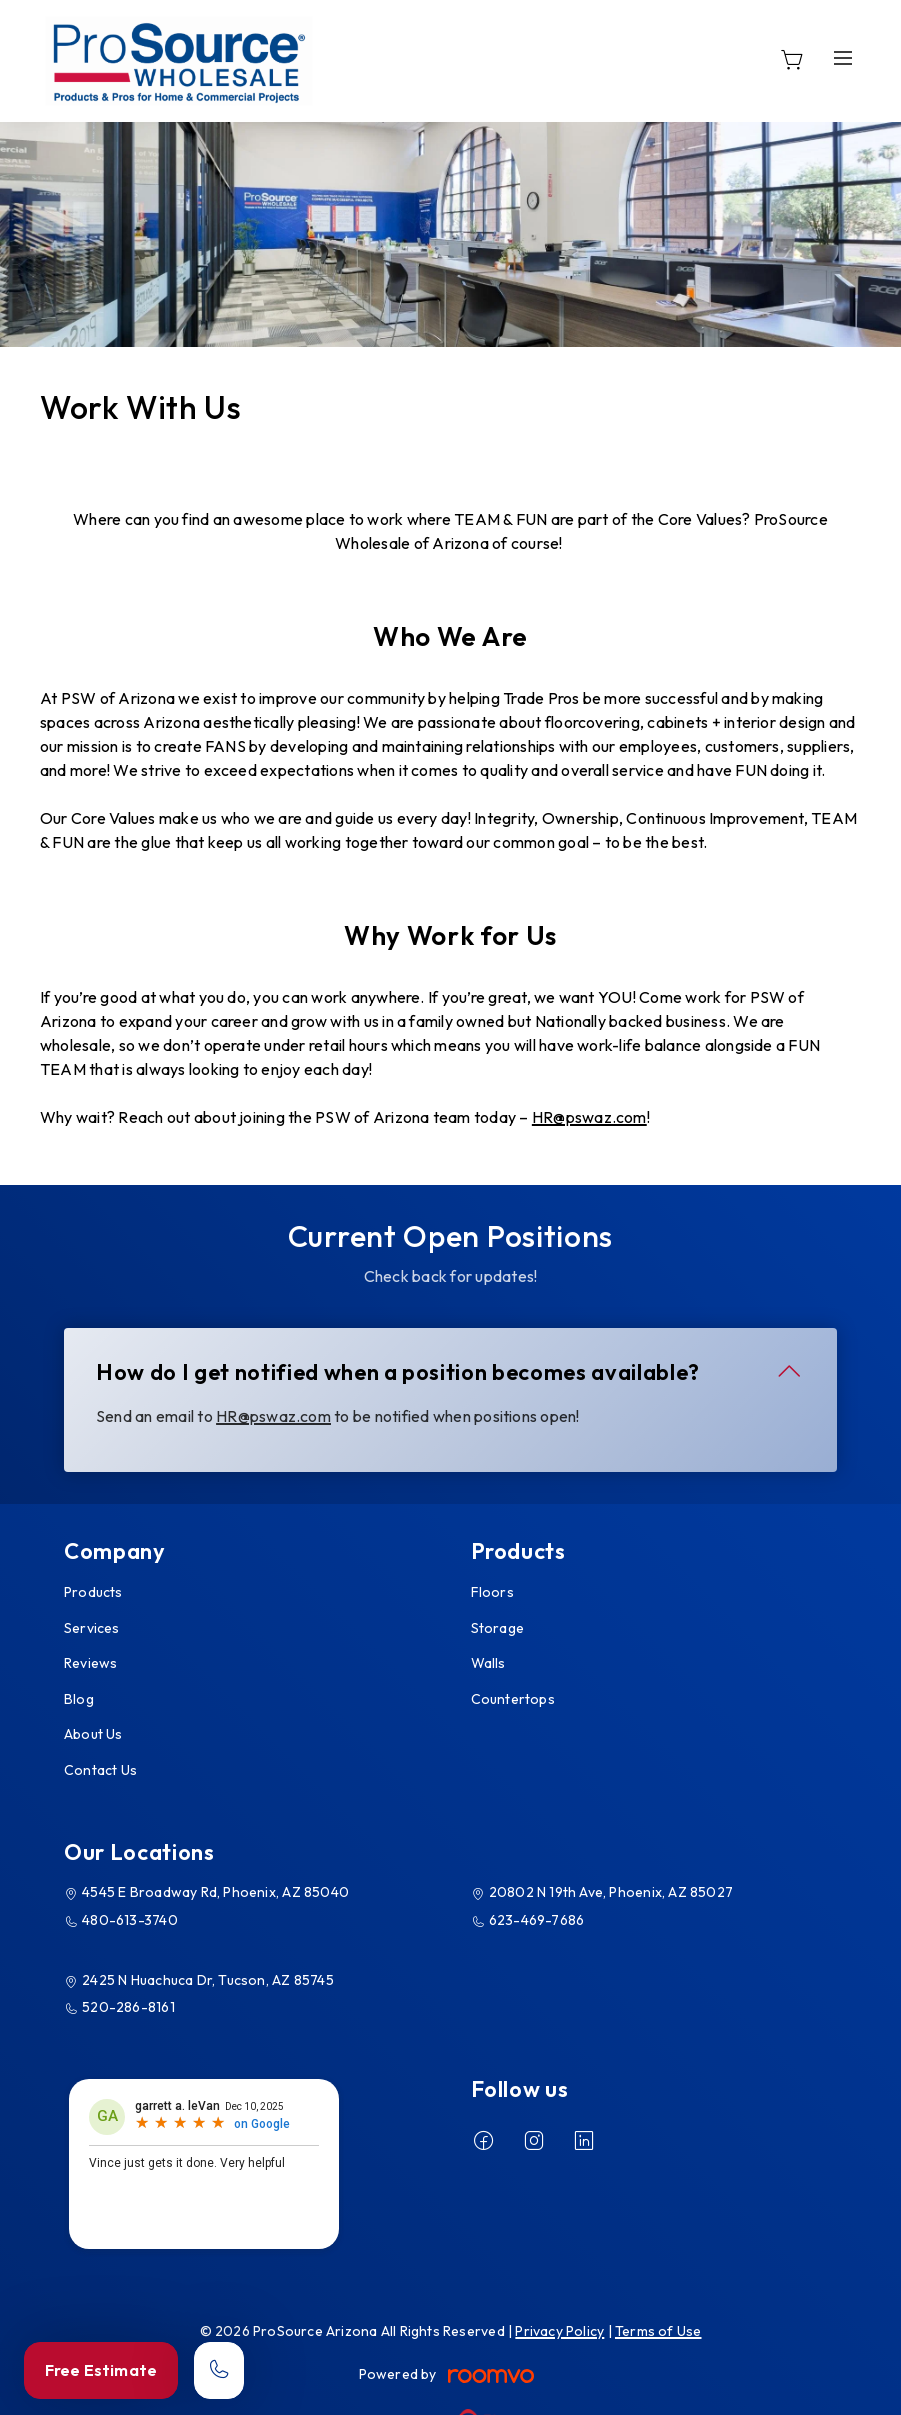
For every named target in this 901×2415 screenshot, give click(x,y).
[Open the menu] (843, 57)
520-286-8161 (128, 2007)
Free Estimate (101, 2370)
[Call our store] (219, 2370)
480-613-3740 (130, 1920)
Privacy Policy (559, 2331)
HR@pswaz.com (589, 1117)
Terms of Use (658, 2331)
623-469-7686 (537, 1920)
